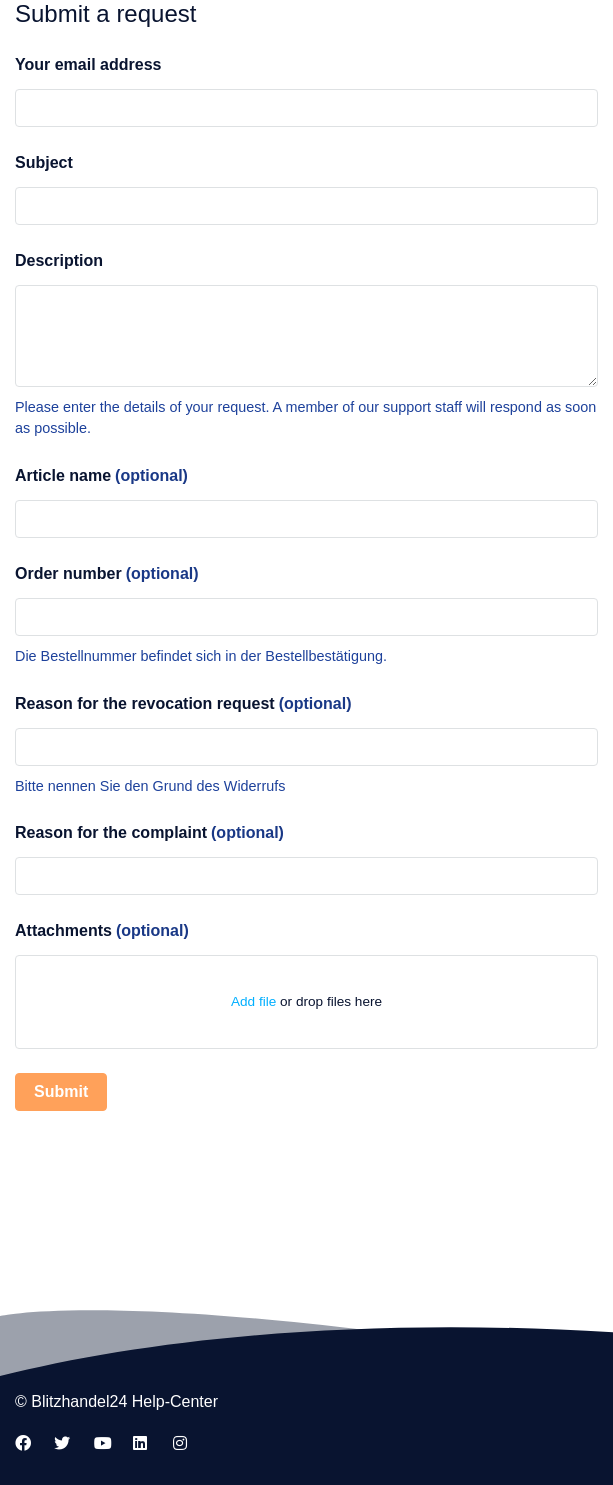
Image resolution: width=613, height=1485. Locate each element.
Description (59, 260)
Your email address (88, 64)
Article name (101, 475)
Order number (107, 573)
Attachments (102, 930)
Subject (44, 162)
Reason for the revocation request (183, 703)
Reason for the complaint (149, 832)
